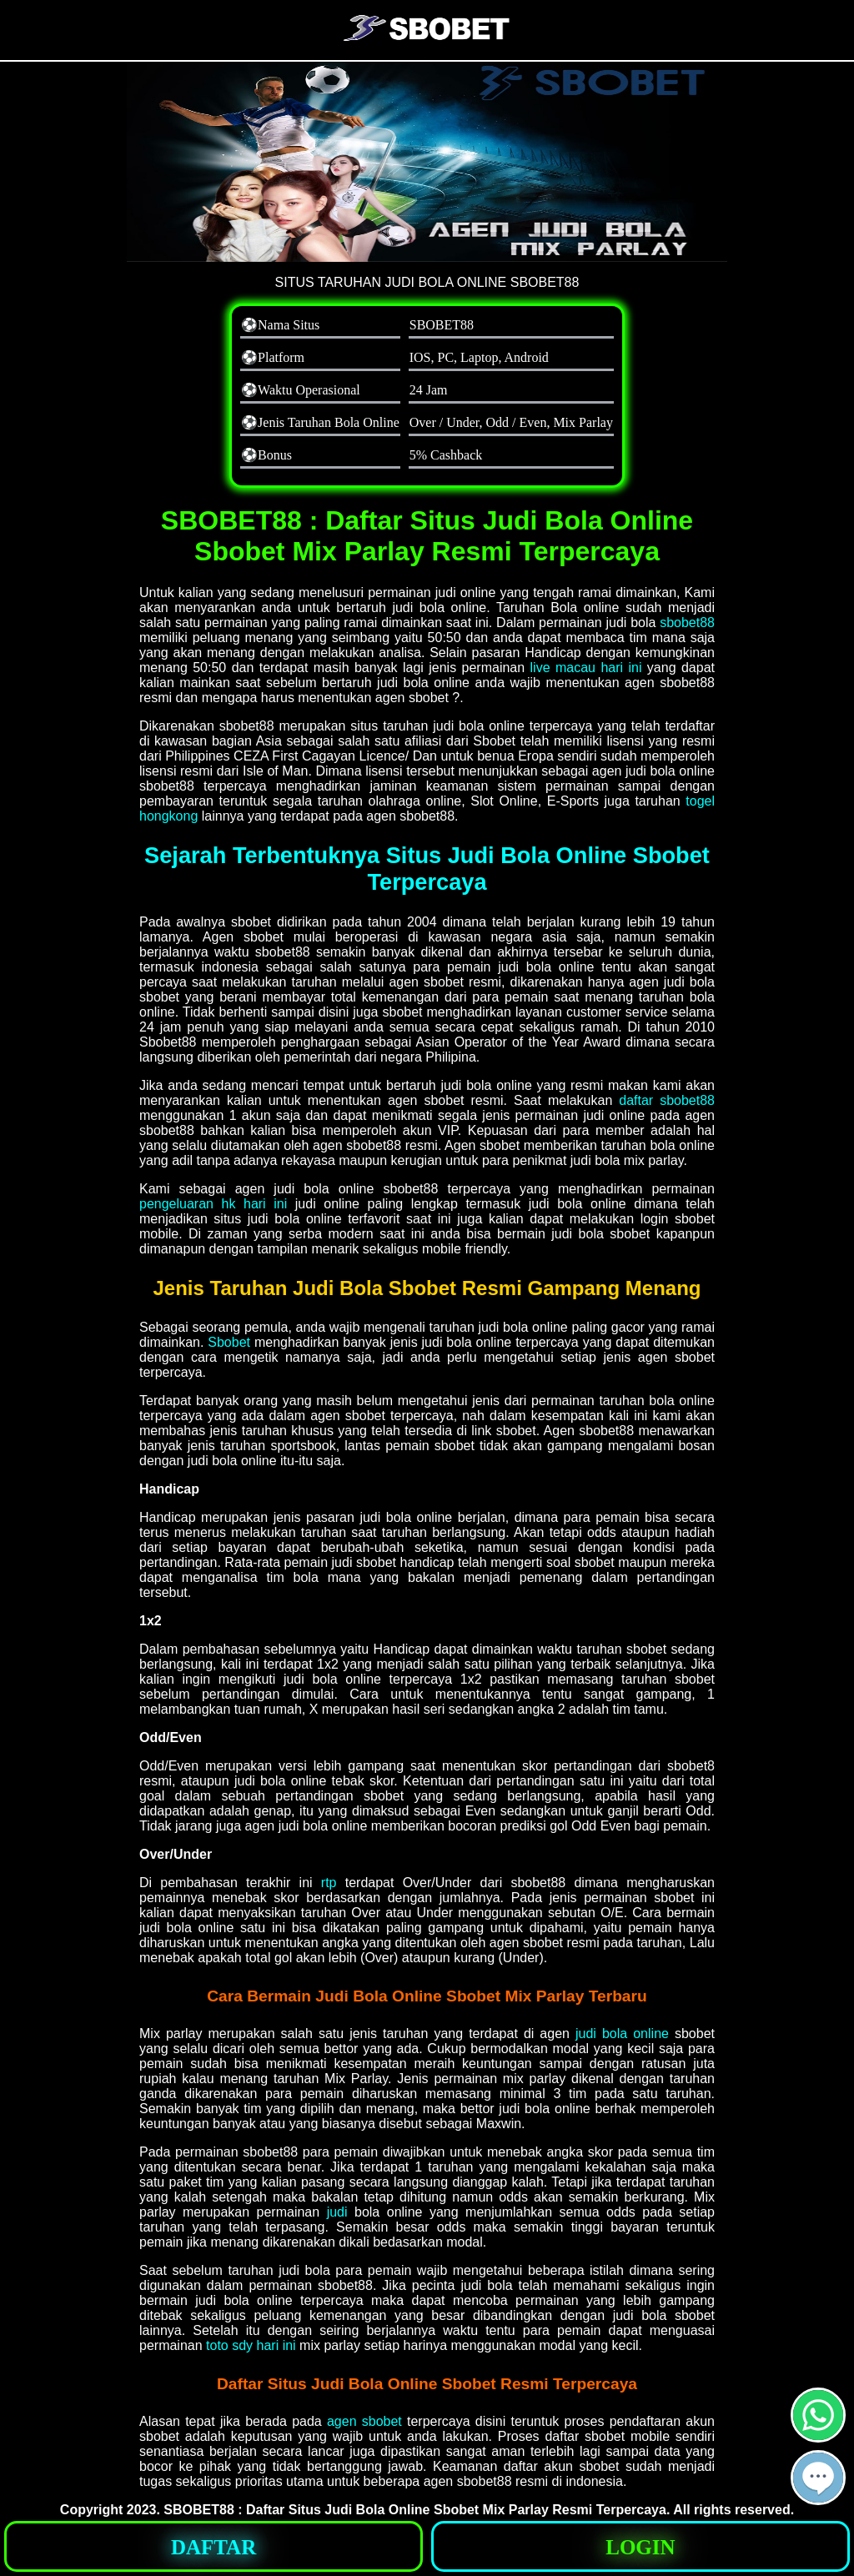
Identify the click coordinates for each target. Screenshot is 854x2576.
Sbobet (229, 1342)
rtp (329, 1883)
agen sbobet (364, 2421)
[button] (818, 2478)
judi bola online (622, 2033)
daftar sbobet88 (667, 1100)
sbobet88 (687, 622)
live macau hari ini (586, 667)
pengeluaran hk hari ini (213, 1204)
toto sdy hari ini (251, 2345)
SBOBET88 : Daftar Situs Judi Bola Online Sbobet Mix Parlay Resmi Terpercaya (414, 2510)
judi (337, 2212)
